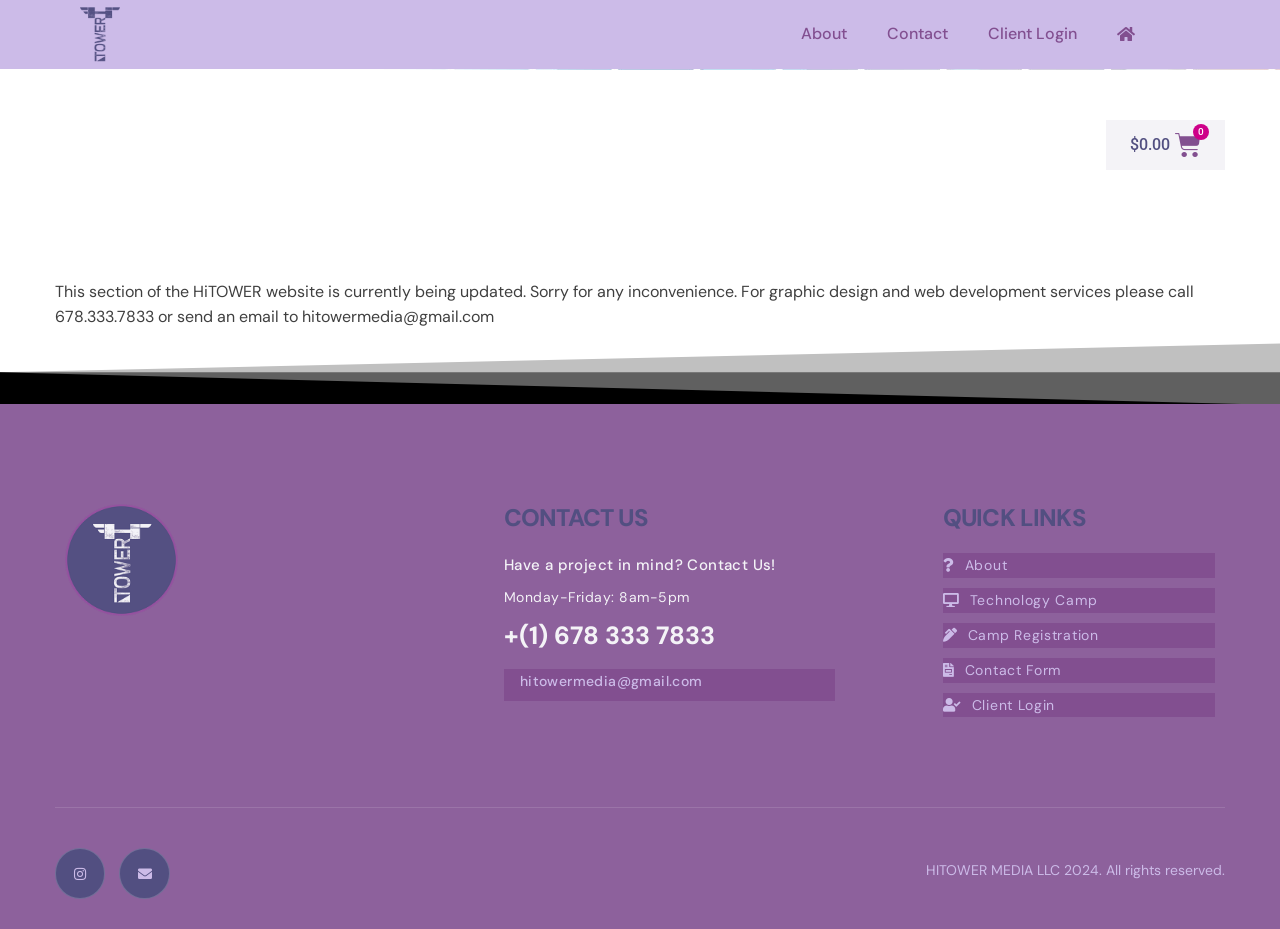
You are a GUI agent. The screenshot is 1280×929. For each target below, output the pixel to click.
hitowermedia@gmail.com (611, 681)
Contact (917, 33)
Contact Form (1002, 670)
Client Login (1032, 33)
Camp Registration (1021, 635)
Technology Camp (1020, 600)
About (824, 33)
